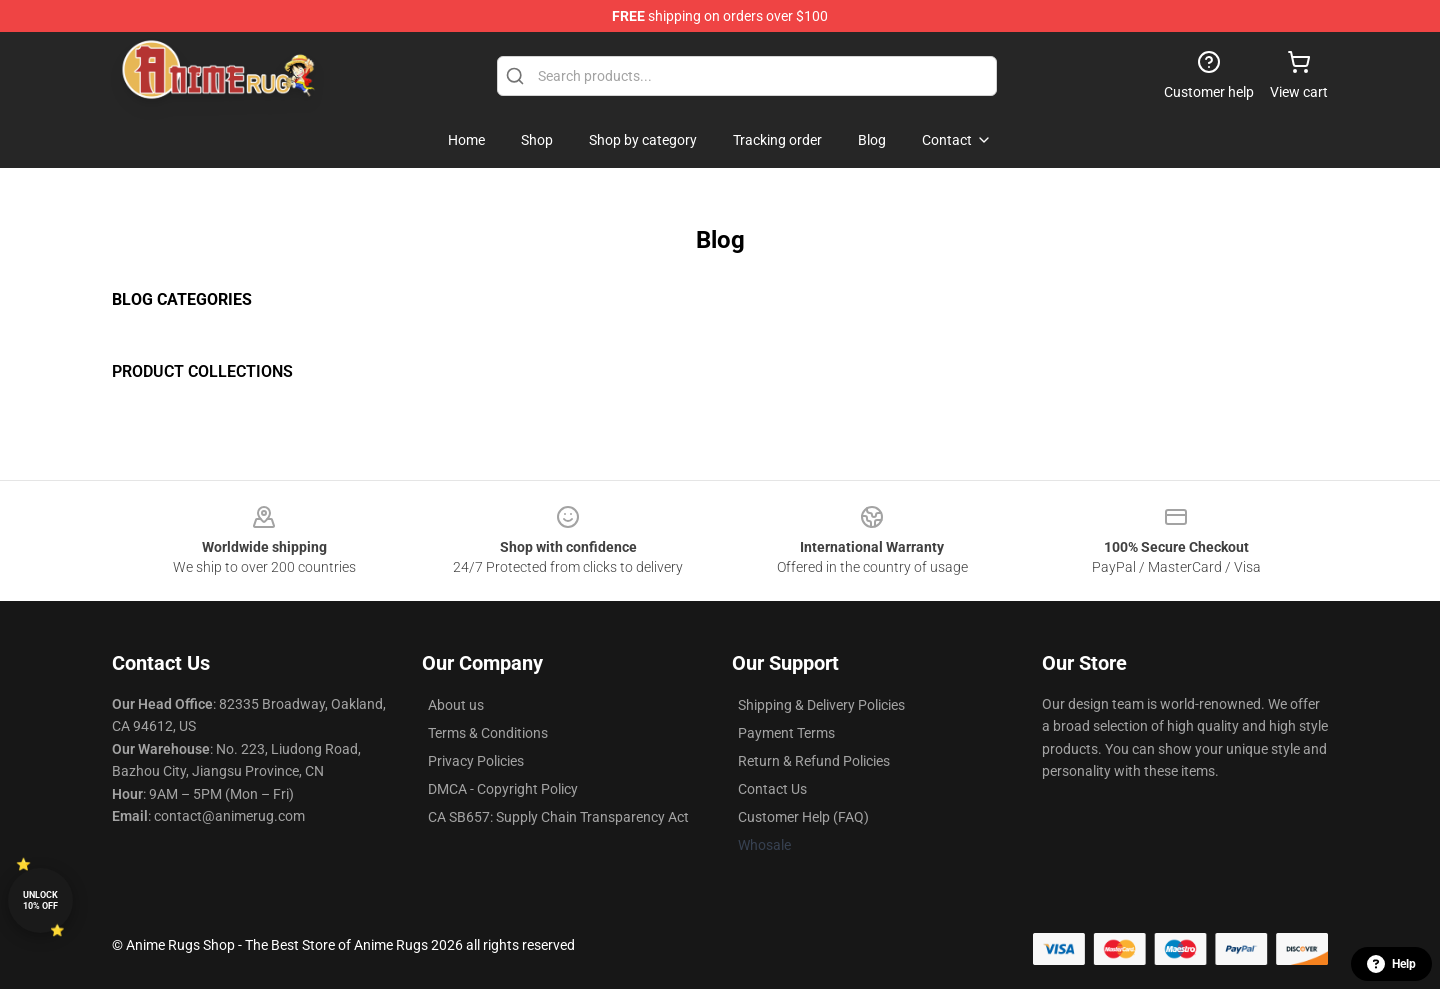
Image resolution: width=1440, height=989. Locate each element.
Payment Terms (786, 733)
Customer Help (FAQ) (803, 817)
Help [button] (1391, 964)
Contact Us (772, 789)
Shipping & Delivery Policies (821, 705)
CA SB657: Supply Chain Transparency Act (558, 817)
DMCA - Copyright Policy (503, 789)
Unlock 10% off (40, 900)
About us (456, 705)
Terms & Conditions (488, 733)
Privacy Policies (476, 761)
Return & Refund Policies (814, 761)
